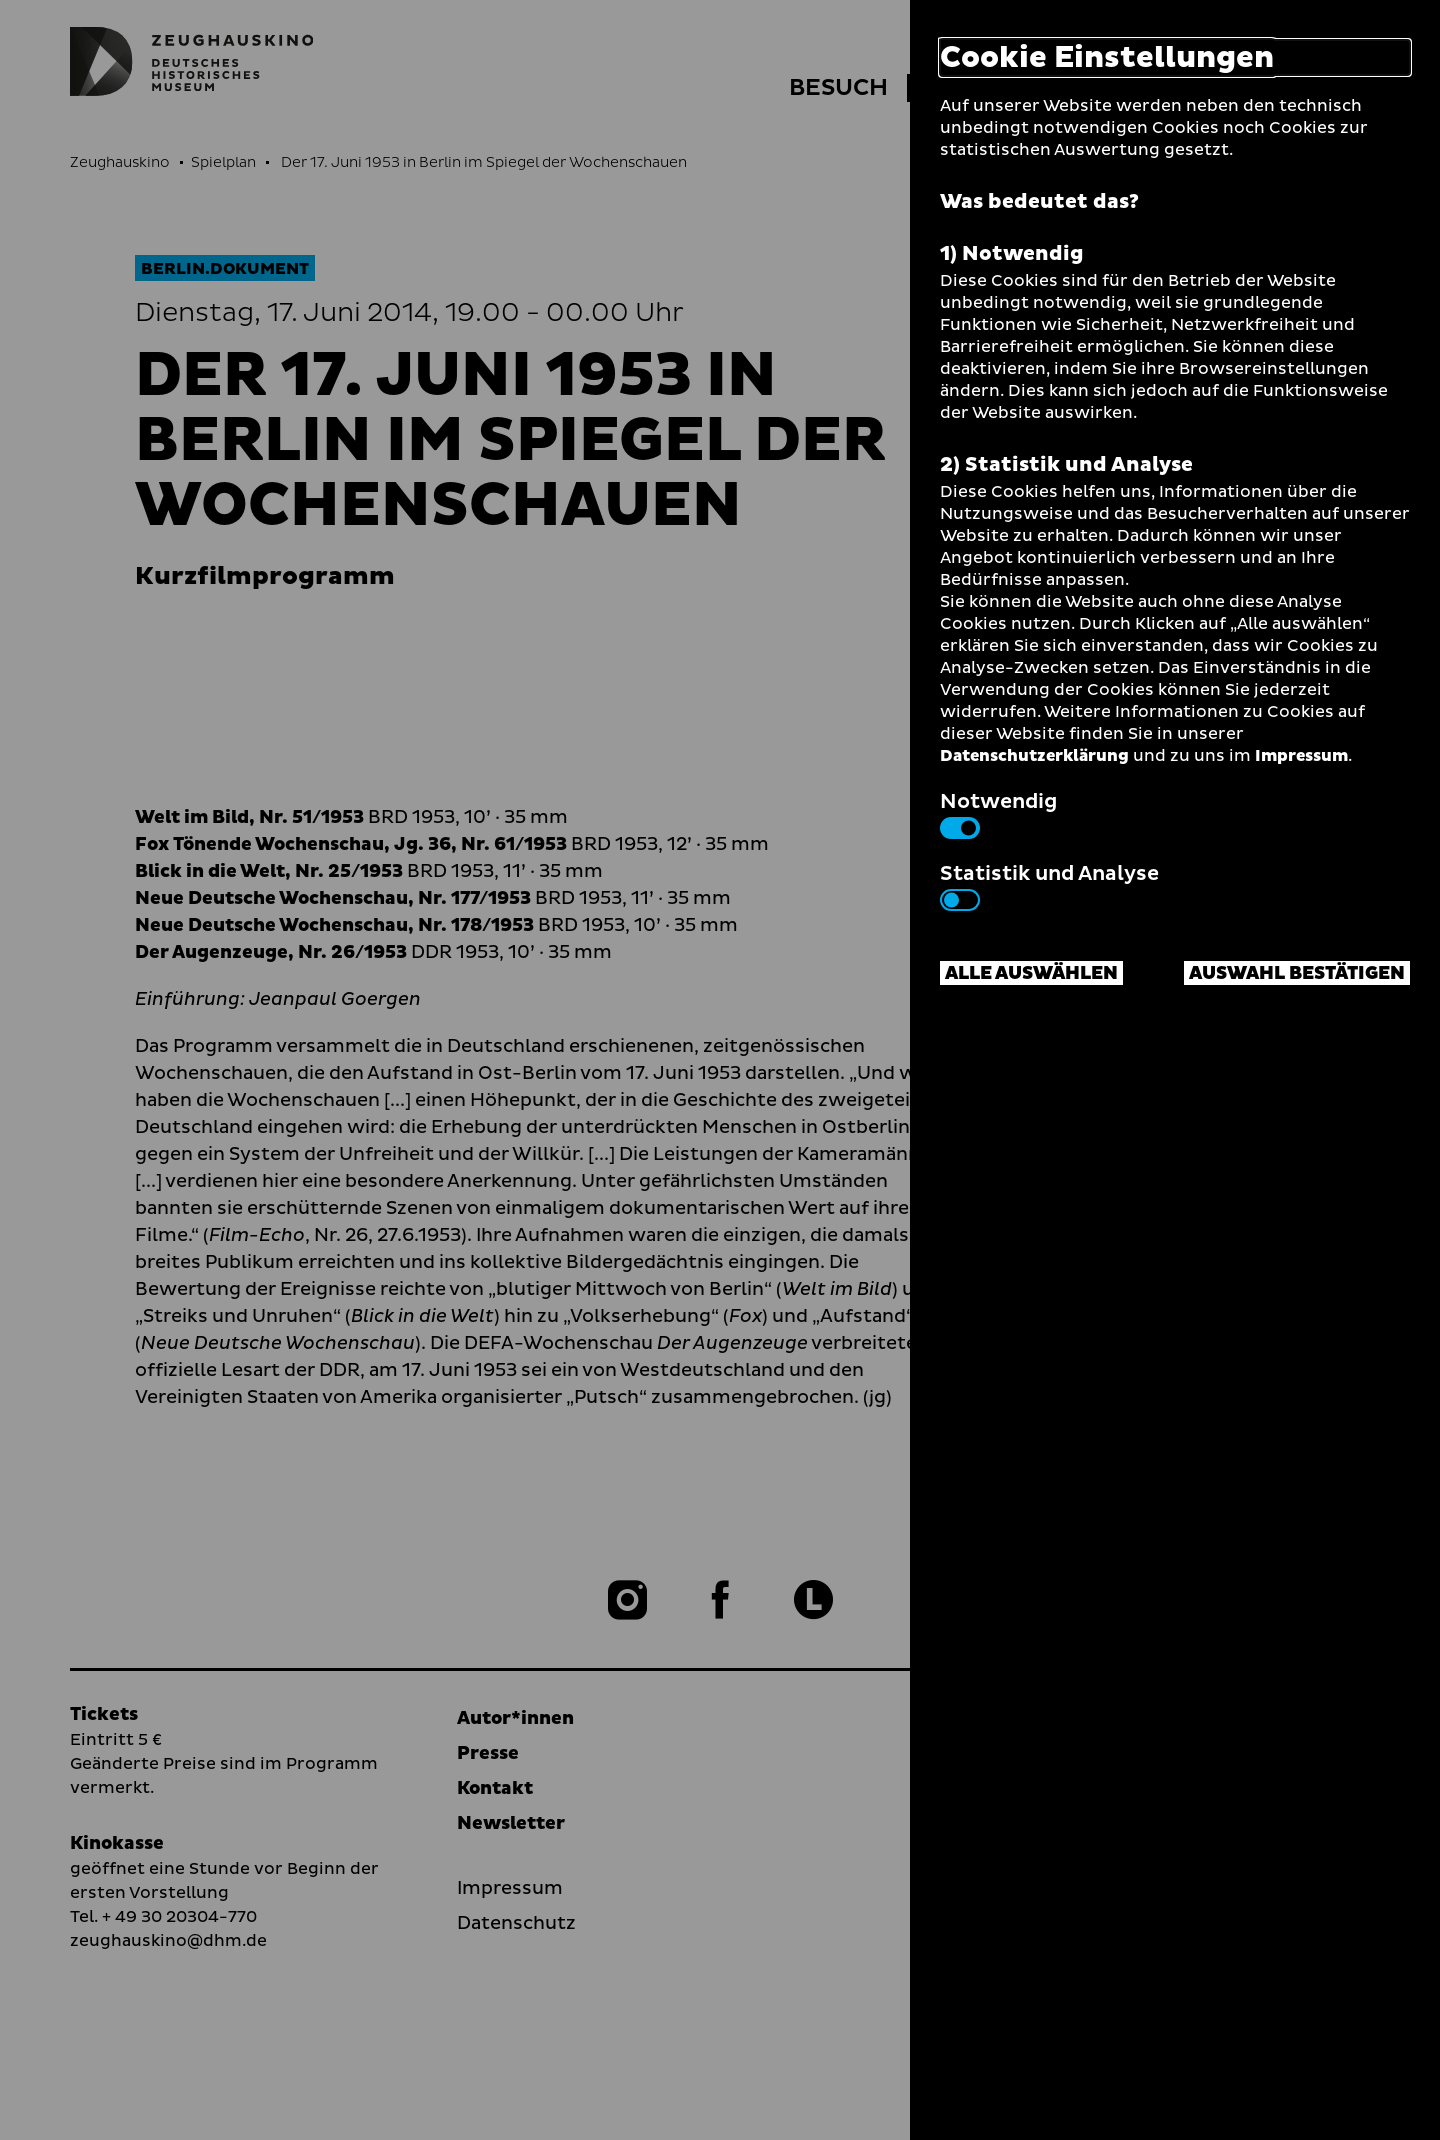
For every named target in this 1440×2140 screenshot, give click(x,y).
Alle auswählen (1031, 973)
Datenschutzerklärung (1034, 756)
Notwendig (998, 813)
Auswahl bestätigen (1297, 973)
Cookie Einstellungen (1107, 57)
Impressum (1301, 756)
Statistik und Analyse (1049, 885)
